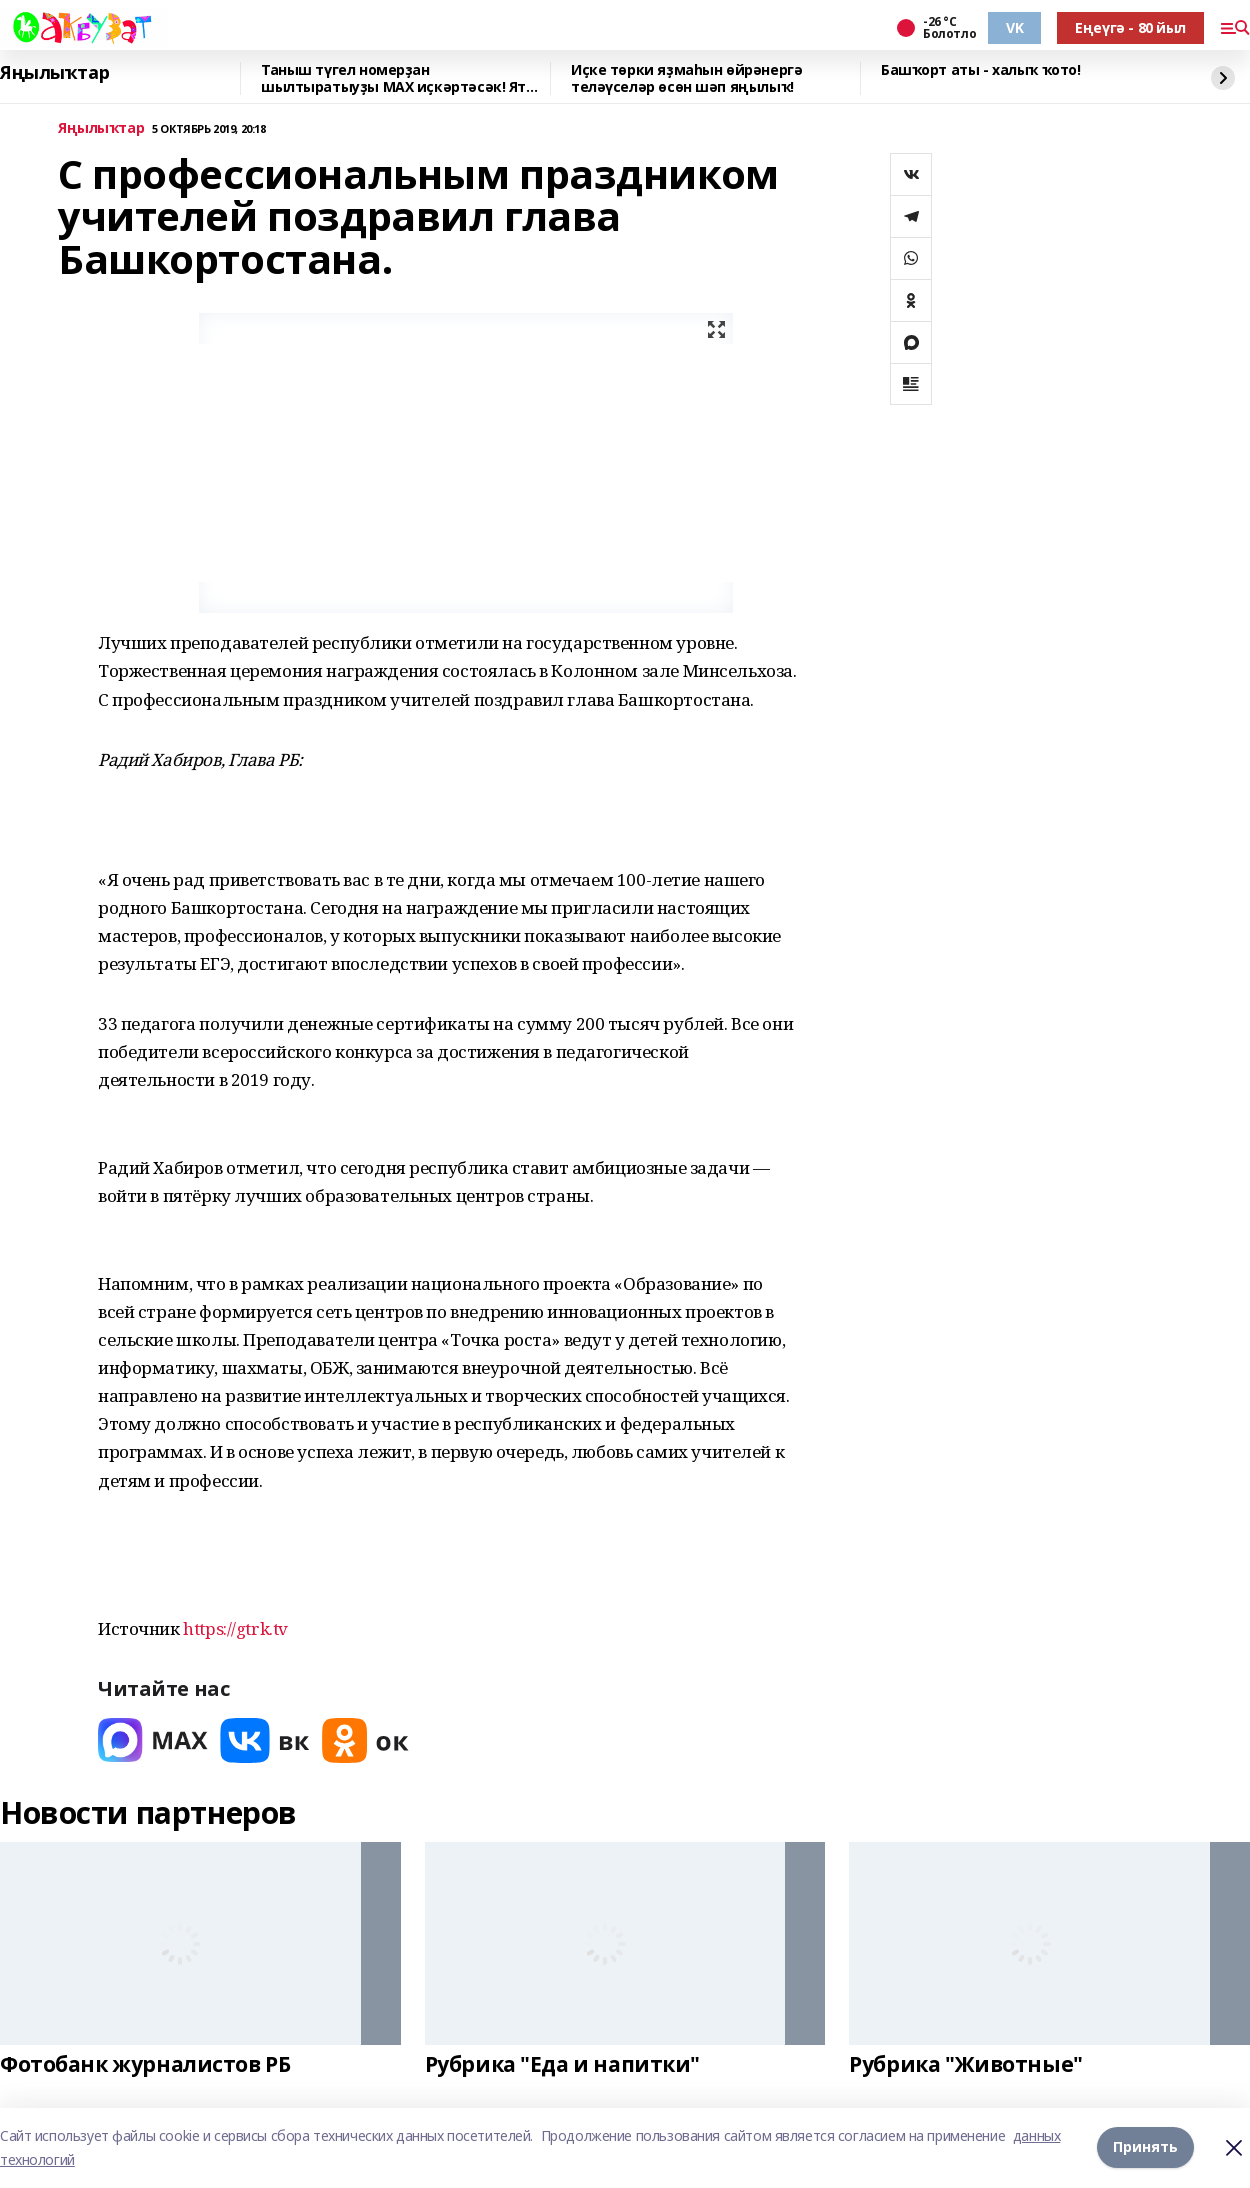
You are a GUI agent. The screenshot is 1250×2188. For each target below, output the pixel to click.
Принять (1145, 2147)
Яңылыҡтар (54, 73)
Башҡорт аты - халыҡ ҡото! (981, 70)
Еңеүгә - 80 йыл (1130, 27)
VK (1014, 27)
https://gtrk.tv (235, 1628)
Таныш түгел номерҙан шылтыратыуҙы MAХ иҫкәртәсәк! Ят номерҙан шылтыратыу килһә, (393, 78)
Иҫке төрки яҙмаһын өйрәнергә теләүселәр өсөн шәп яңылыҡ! (686, 78)
